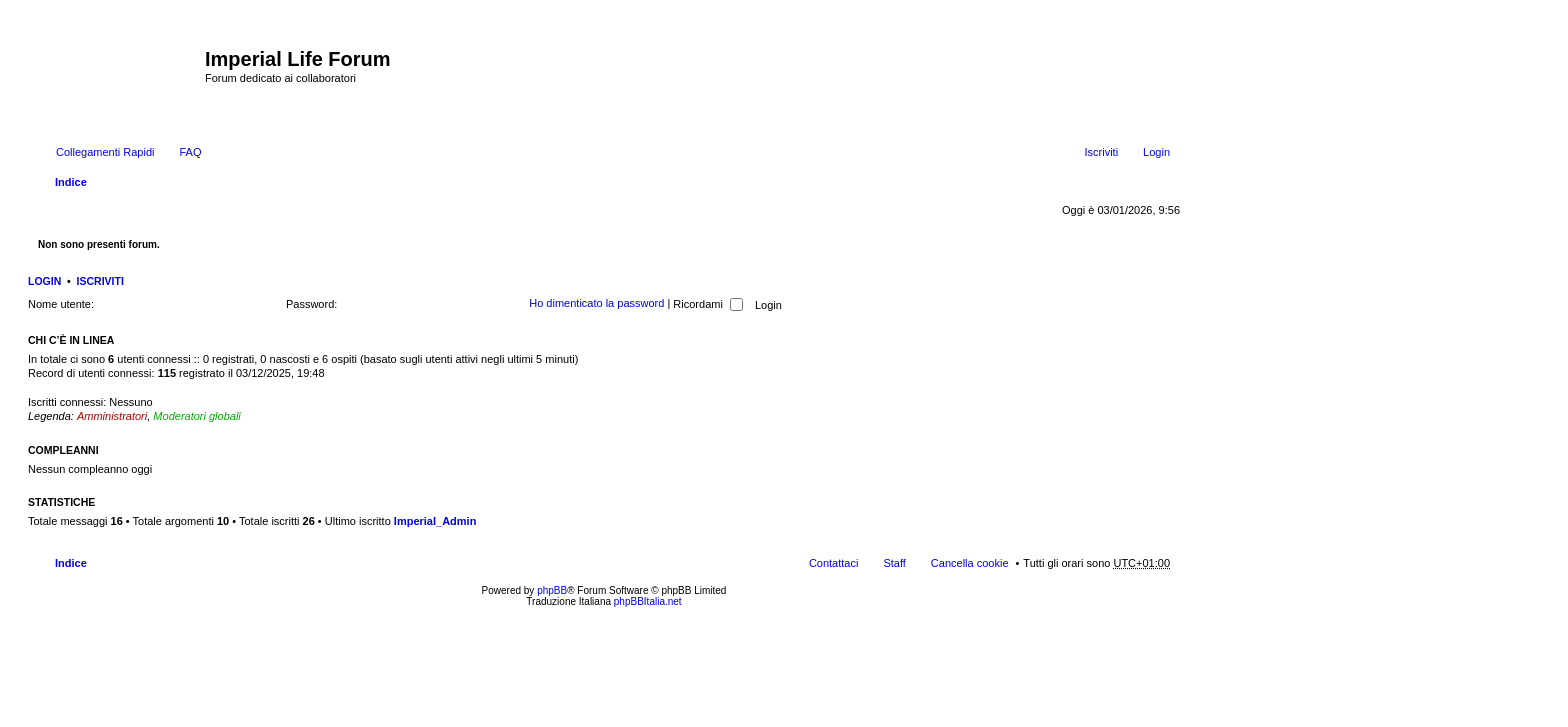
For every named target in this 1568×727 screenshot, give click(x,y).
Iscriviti (100, 281)
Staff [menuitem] (894, 563)
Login (44, 281)
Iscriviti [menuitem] (1101, 152)
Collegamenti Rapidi (105, 152)
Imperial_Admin (435, 521)
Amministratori (112, 416)
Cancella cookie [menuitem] (970, 563)
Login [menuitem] (1156, 152)
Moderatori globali (196, 416)
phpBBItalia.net (648, 601)
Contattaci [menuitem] (834, 563)
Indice (71, 182)
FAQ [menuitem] (190, 152)
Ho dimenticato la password (596, 304)
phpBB (552, 590)
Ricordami (708, 304)
